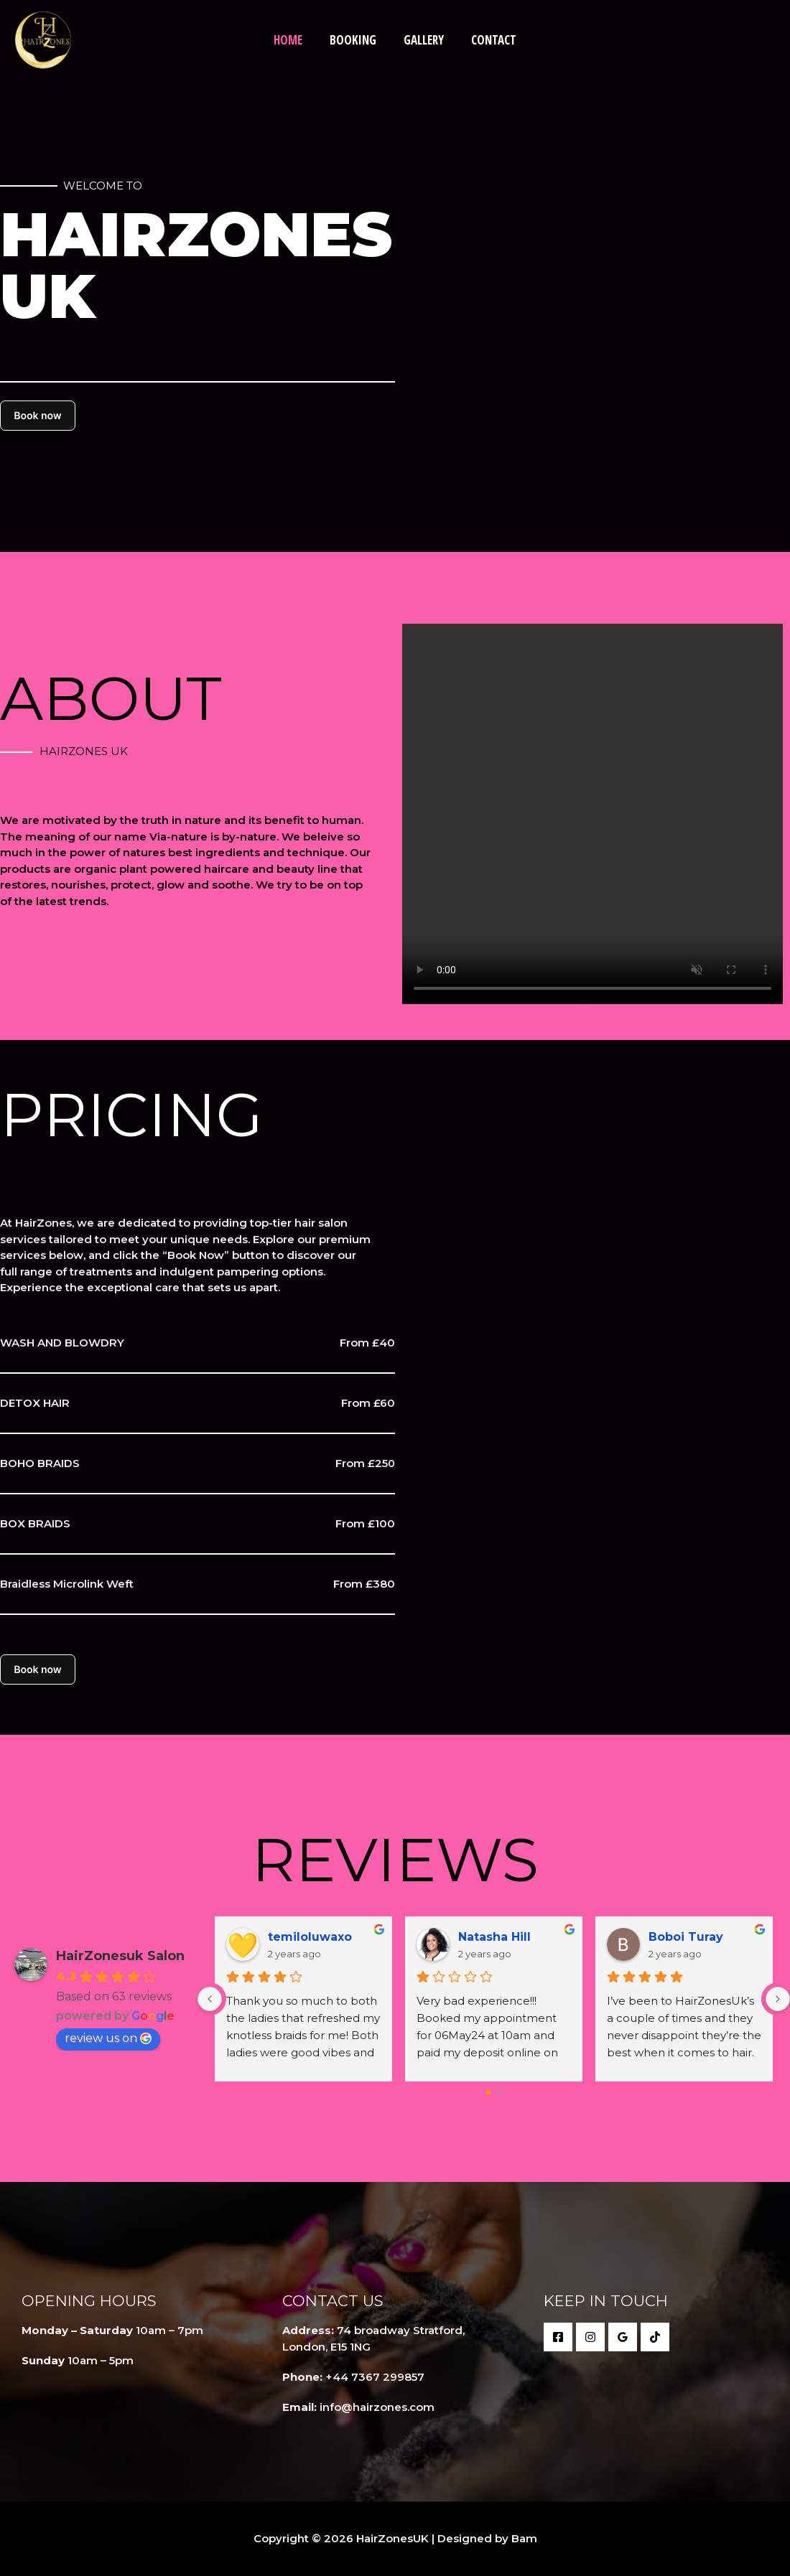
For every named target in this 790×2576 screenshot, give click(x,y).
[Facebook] (558, 2337)
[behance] (655, 2337)
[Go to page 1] (499, 2092)
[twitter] (590, 2337)
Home (292, 40)
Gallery (422, 40)
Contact (489, 40)
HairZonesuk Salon (120, 1956)
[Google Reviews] (622, 2337)
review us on (108, 2038)
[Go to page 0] (488, 2092)
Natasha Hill (494, 1937)
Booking (354, 40)
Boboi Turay (686, 1937)
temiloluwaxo (310, 1937)
